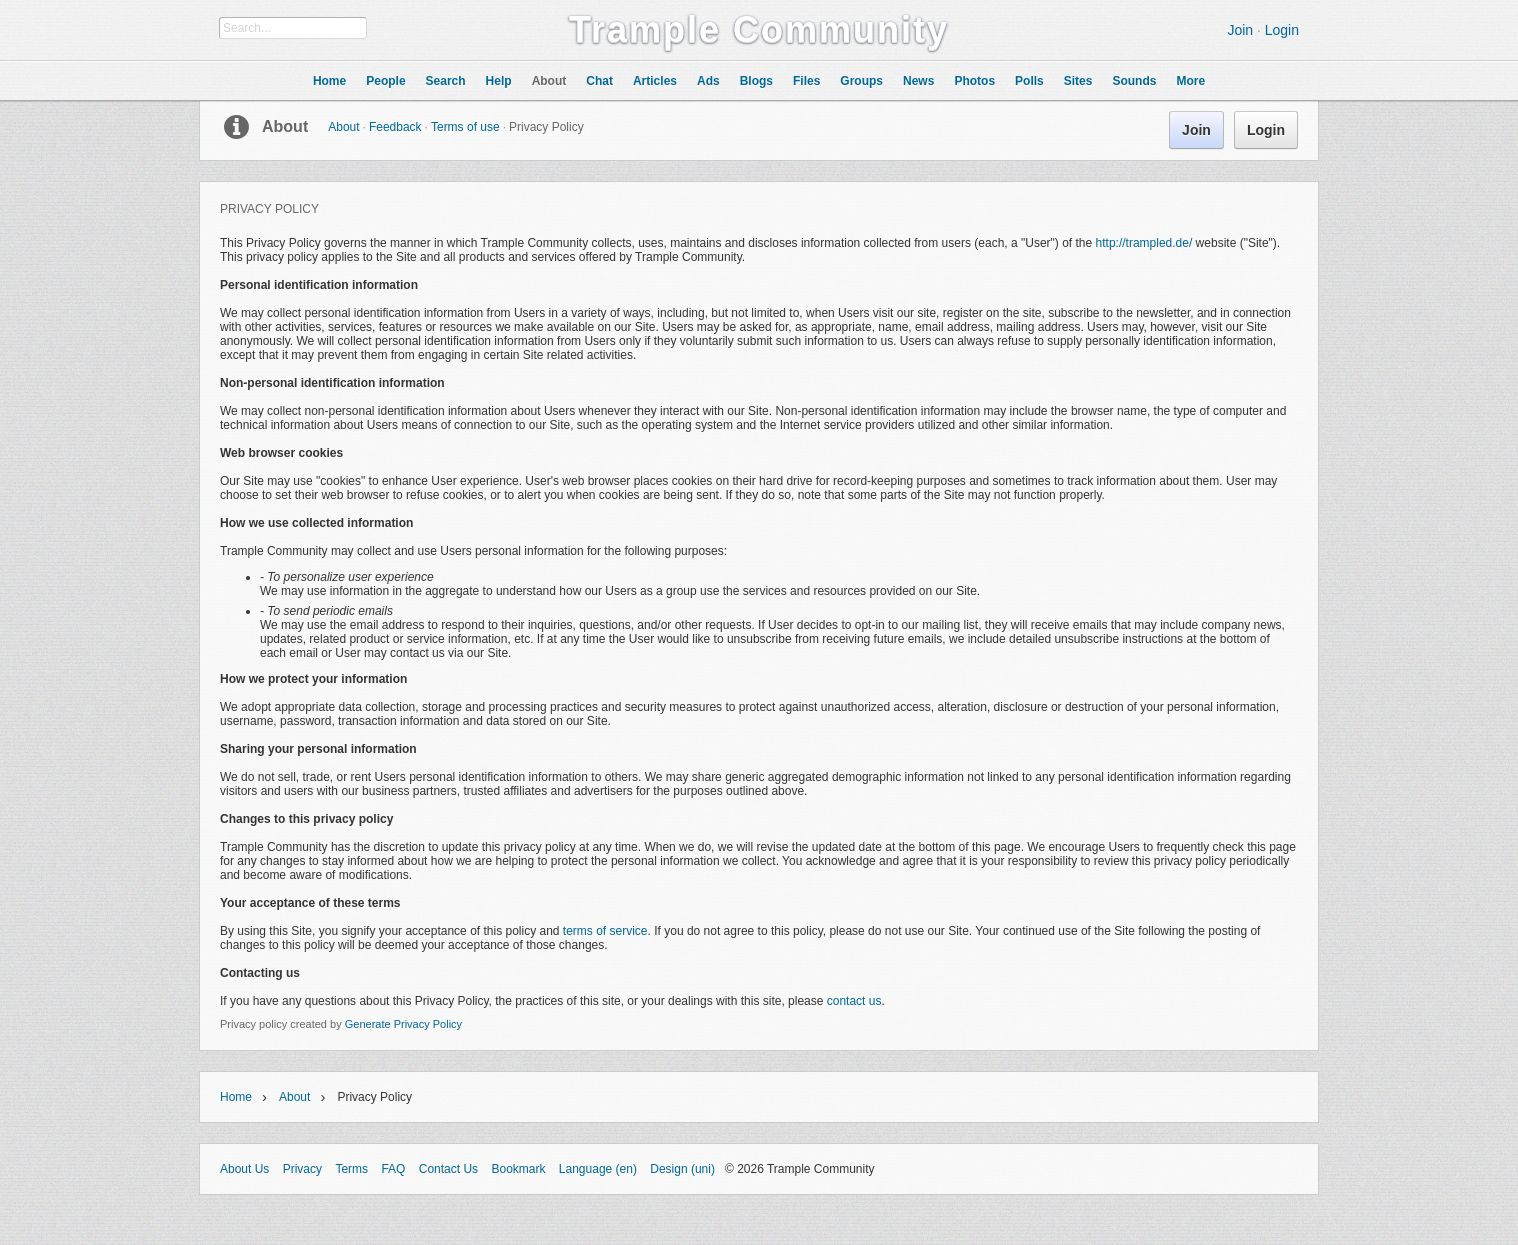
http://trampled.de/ (1144, 243)
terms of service (605, 931)
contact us (854, 1001)
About (285, 126)
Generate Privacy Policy (403, 1024)
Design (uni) (682, 1169)
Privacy (302, 1169)
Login (1282, 30)
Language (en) (598, 1169)
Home (236, 1097)
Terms (351, 1169)
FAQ (393, 1169)
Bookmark (518, 1169)
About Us (244, 1169)
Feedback (395, 127)
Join (1240, 30)
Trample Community (759, 29)
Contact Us (448, 1169)
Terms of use (465, 127)
